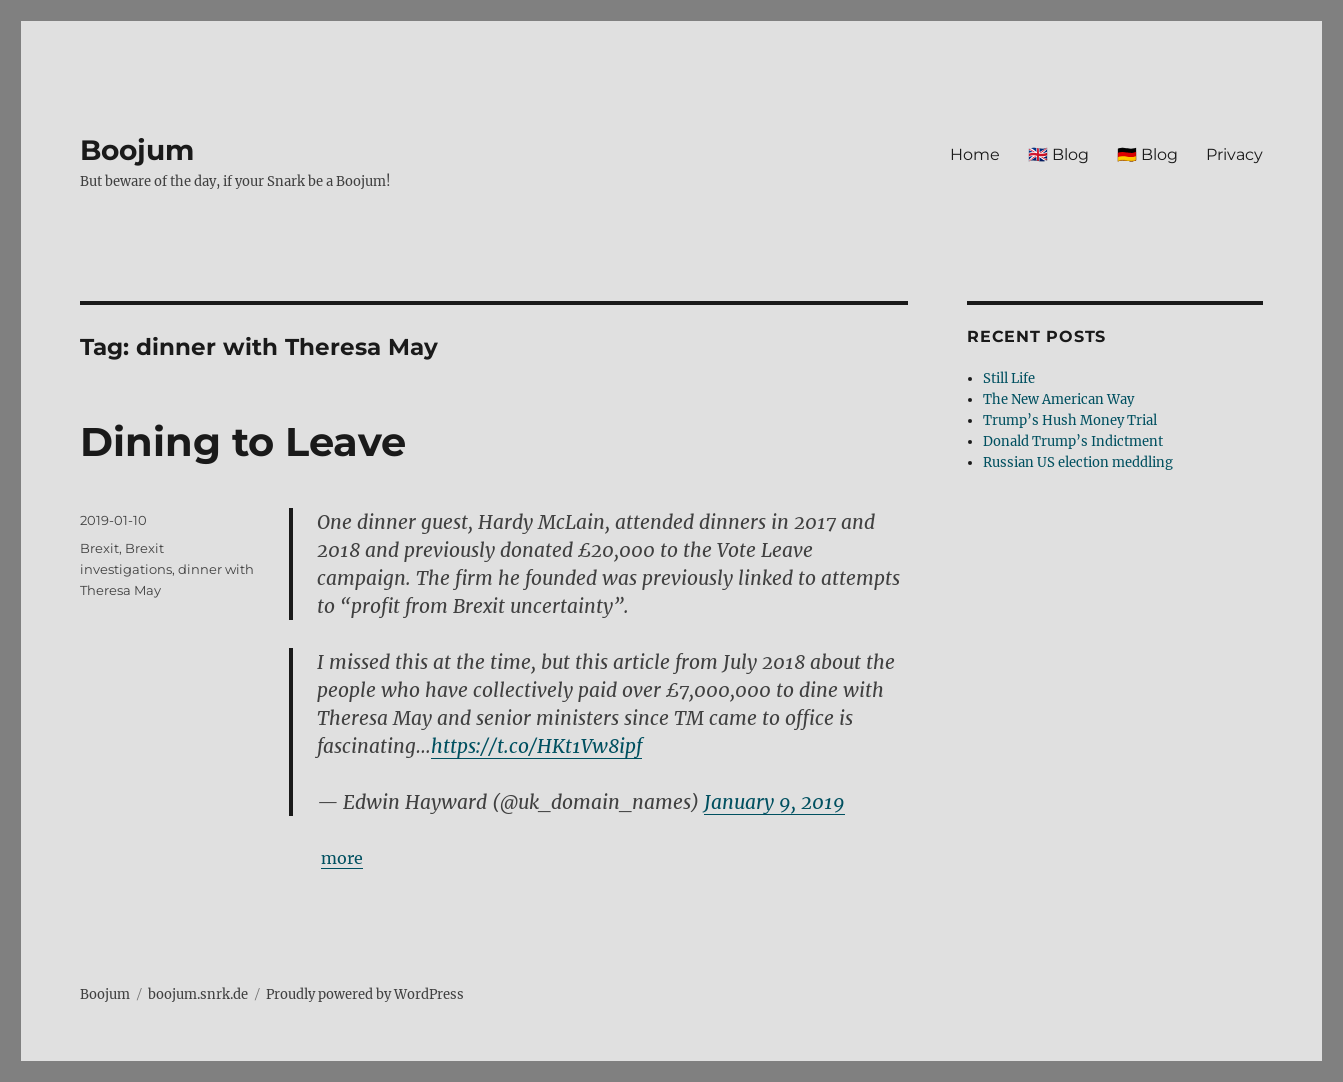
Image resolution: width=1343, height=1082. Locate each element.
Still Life (1009, 378)
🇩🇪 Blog (1147, 154)
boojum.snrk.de (198, 994)
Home (975, 154)
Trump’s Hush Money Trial (1070, 420)
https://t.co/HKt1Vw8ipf (536, 746)
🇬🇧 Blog (1058, 154)
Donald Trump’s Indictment (1073, 441)
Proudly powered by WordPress (365, 994)
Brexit (99, 548)
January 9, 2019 (774, 802)
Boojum (137, 150)
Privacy (1234, 154)
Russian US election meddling (1078, 462)
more (342, 858)
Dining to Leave (243, 441)
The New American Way (1058, 399)
